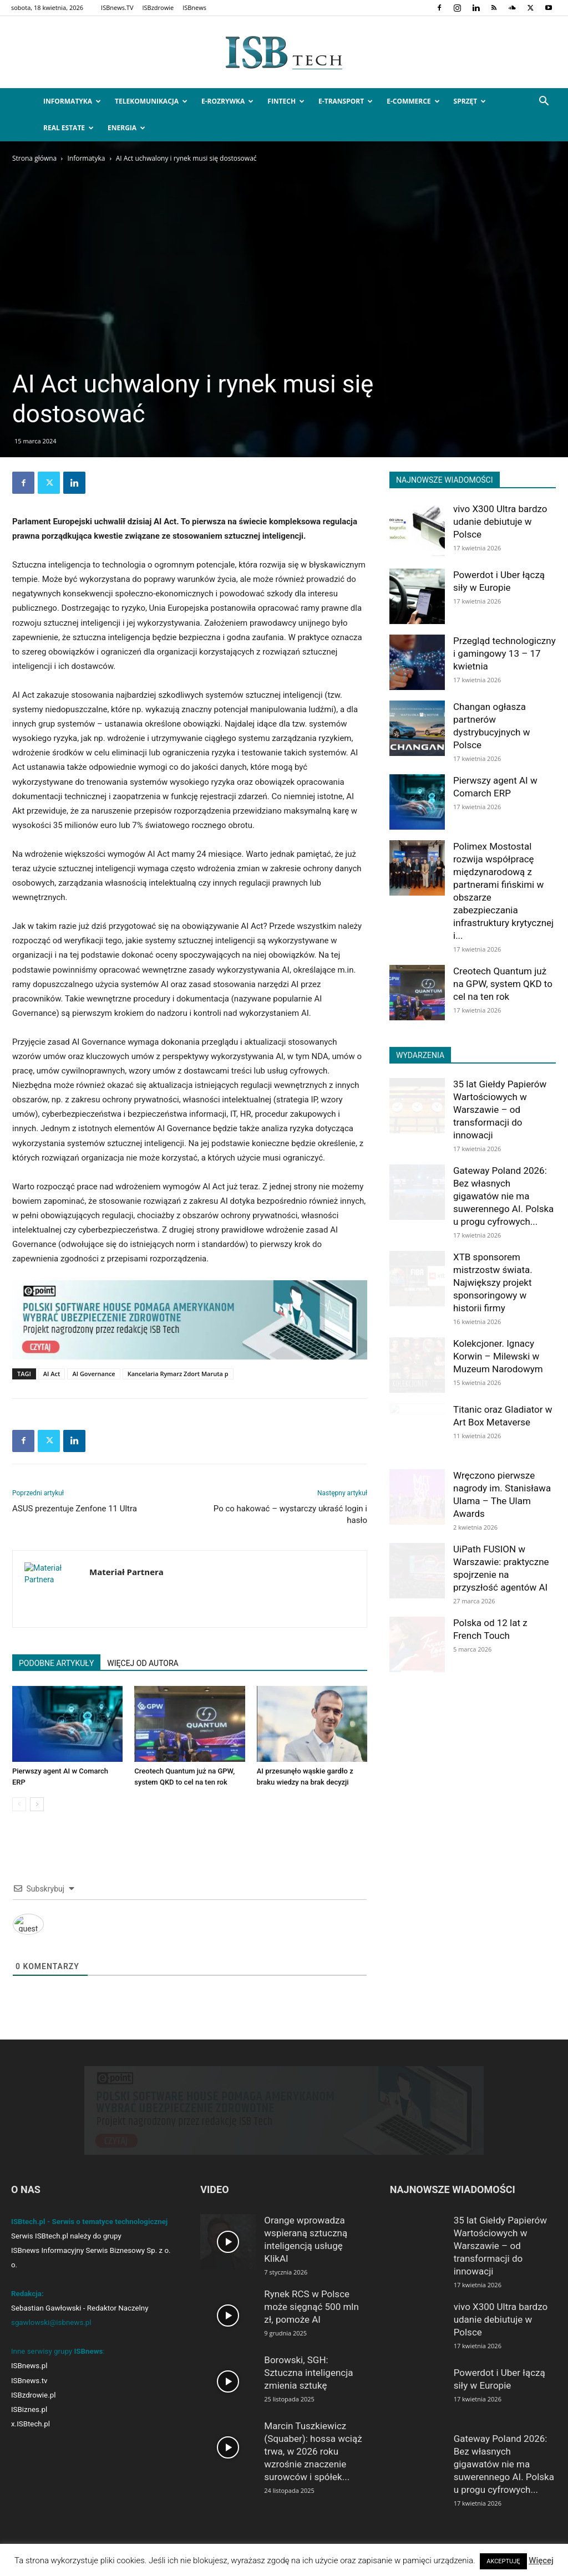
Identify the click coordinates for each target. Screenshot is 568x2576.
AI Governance (93, 1373)
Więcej (541, 2560)
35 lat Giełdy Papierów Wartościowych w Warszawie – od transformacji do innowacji (499, 1110)
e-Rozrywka (227, 101)
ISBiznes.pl (29, 2419)
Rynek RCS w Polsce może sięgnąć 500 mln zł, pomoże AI (311, 2316)
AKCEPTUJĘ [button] (503, 2561)
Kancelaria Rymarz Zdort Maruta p (178, 1373)
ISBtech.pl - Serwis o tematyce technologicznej (89, 2231)
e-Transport (345, 101)
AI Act (51, 1373)
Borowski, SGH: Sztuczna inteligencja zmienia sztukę (308, 2382)
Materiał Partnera (126, 1571)
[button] (543, 102)
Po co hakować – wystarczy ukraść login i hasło (290, 1514)
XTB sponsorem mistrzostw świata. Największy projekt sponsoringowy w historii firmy (492, 1282)
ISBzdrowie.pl (33, 2405)
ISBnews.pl (29, 2375)
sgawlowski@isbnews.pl (51, 2332)
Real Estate (68, 127)
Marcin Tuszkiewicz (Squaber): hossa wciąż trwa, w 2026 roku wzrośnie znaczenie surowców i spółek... (313, 2461)
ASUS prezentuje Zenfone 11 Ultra (74, 1509)
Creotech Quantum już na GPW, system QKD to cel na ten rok (502, 983)
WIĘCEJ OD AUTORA (142, 1663)
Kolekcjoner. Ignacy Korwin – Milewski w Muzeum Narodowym (498, 1356)
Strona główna (34, 158)
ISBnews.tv (29, 2390)
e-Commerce (413, 101)
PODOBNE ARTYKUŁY (56, 1663)
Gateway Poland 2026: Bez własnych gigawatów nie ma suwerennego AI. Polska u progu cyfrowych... (503, 1196)
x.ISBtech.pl (30, 2434)
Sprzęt (470, 101)
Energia (126, 127)
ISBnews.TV (117, 7)
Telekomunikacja (151, 101)
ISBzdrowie (158, 7)
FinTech (286, 101)
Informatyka (72, 101)
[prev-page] (19, 1804)
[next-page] (37, 1804)
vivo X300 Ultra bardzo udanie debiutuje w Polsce (500, 521)
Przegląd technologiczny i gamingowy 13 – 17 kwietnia (504, 653)
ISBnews (194, 7)
